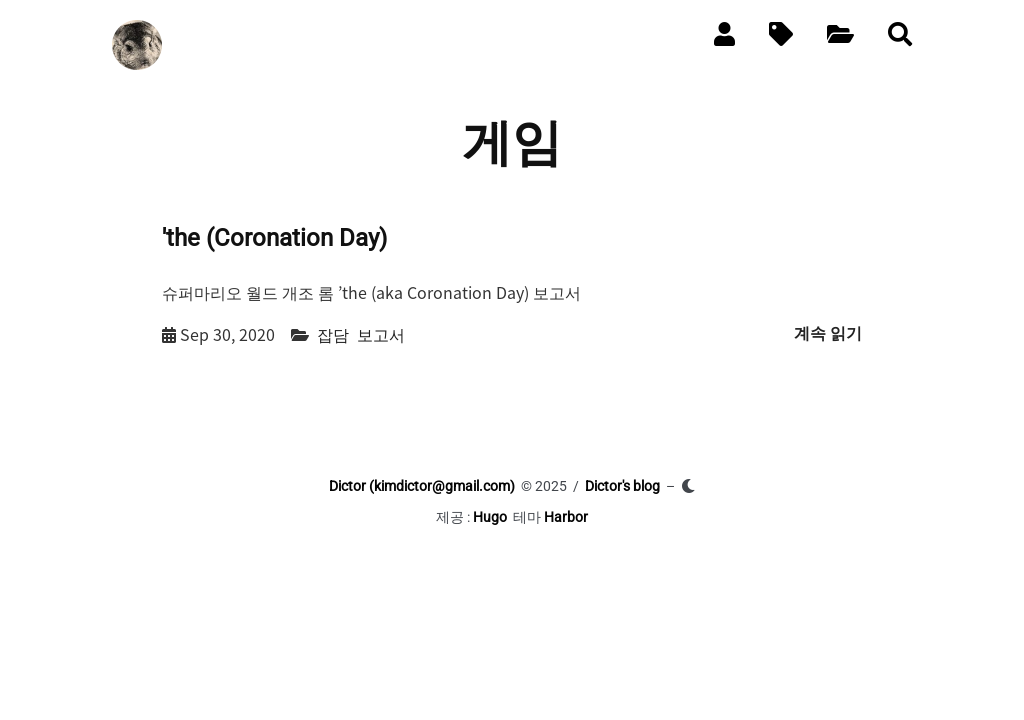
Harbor (566, 517)
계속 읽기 (828, 333)
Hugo (490, 517)
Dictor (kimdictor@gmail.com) (422, 486)
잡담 (333, 334)
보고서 (381, 334)
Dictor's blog (622, 486)
